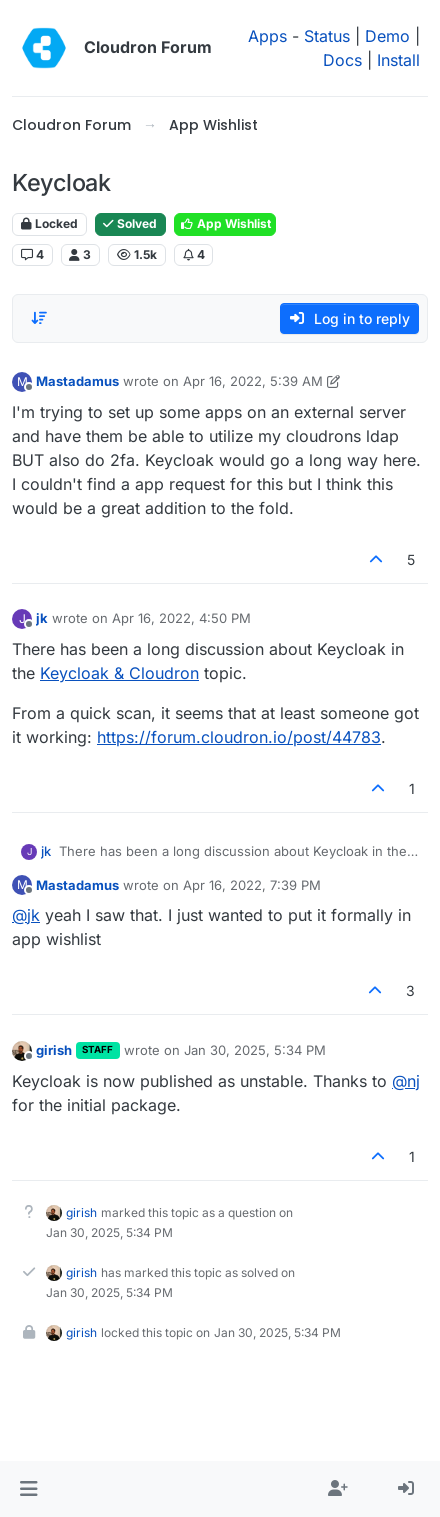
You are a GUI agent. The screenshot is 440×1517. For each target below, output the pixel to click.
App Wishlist (225, 223)
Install (398, 60)
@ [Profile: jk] (26, 915)
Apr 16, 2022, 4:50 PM (181, 618)
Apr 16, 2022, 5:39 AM (253, 381)
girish (54, 1050)
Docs (342, 60)
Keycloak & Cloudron (119, 673)
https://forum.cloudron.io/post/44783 (239, 737)
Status (327, 36)
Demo (387, 36)
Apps (267, 36)
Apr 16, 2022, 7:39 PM (252, 885)
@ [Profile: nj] (406, 1081)
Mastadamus (77, 381)
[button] (28, 1489)
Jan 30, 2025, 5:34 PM (255, 1050)
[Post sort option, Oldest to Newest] (39, 318)
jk (42, 618)
